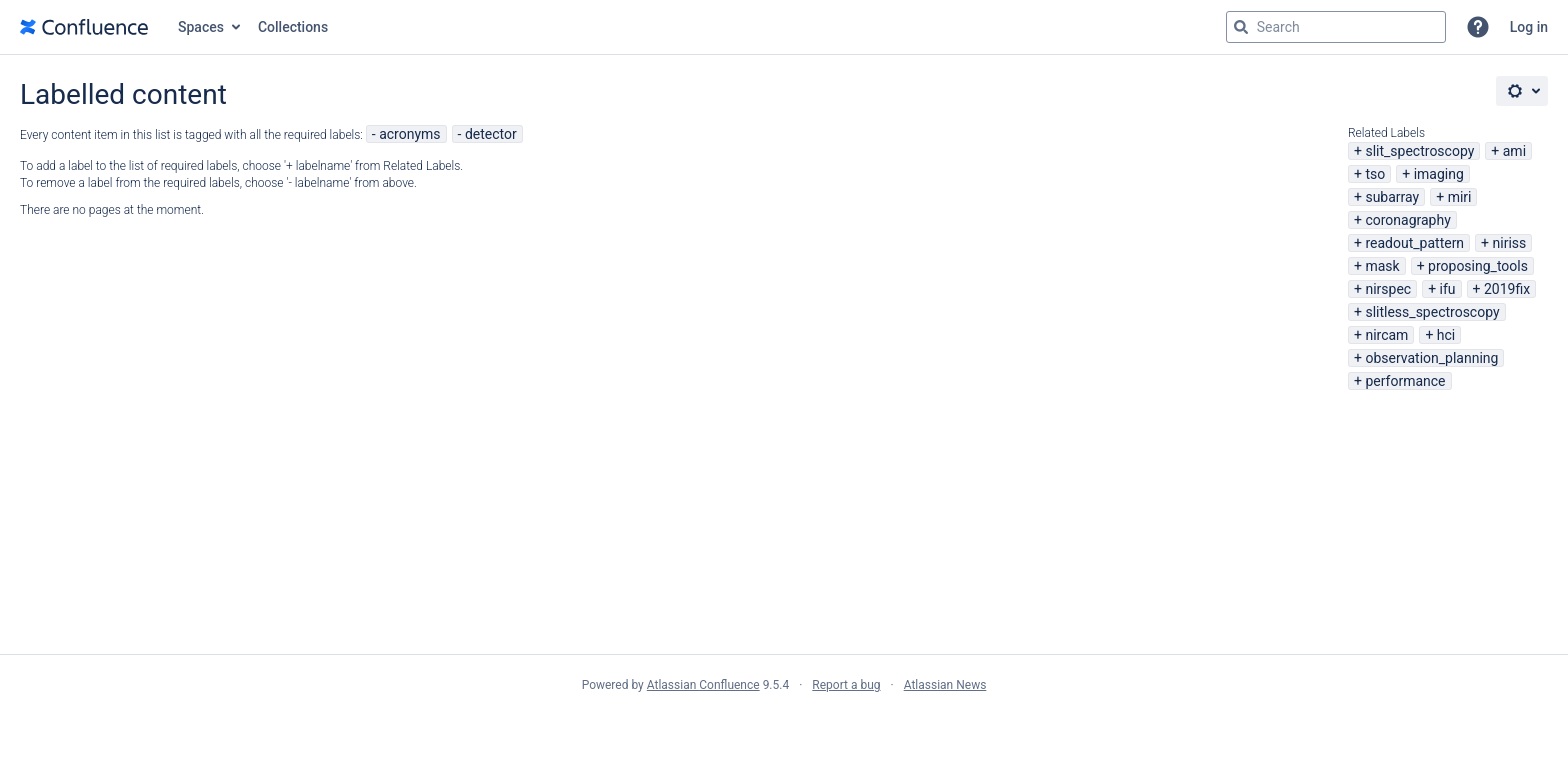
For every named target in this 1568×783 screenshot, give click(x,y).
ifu (1448, 289)
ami (1514, 151)
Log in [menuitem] (1529, 27)
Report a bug (846, 685)
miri (1460, 197)
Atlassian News (945, 685)
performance (1405, 381)
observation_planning (1431, 358)
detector (491, 134)
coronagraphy (1407, 220)
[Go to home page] (84, 27)
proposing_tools (1478, 266)
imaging (1439, 174)
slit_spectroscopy (1419, 151)
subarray (1392, 197)
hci (1446, 335)
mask (1382, 266)
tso (1375, 174)
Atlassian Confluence (703, 685)
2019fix (1507, 289)
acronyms (409, 134)
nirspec (1388, 289)
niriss (1510, 243)
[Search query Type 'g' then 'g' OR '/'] (1336, 27)
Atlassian (784, 729)
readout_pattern (1414, 243)
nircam (1386, 335)
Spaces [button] (201, 27)
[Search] (1241, 27)
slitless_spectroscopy (1432, 312)
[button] (1478, 27)
